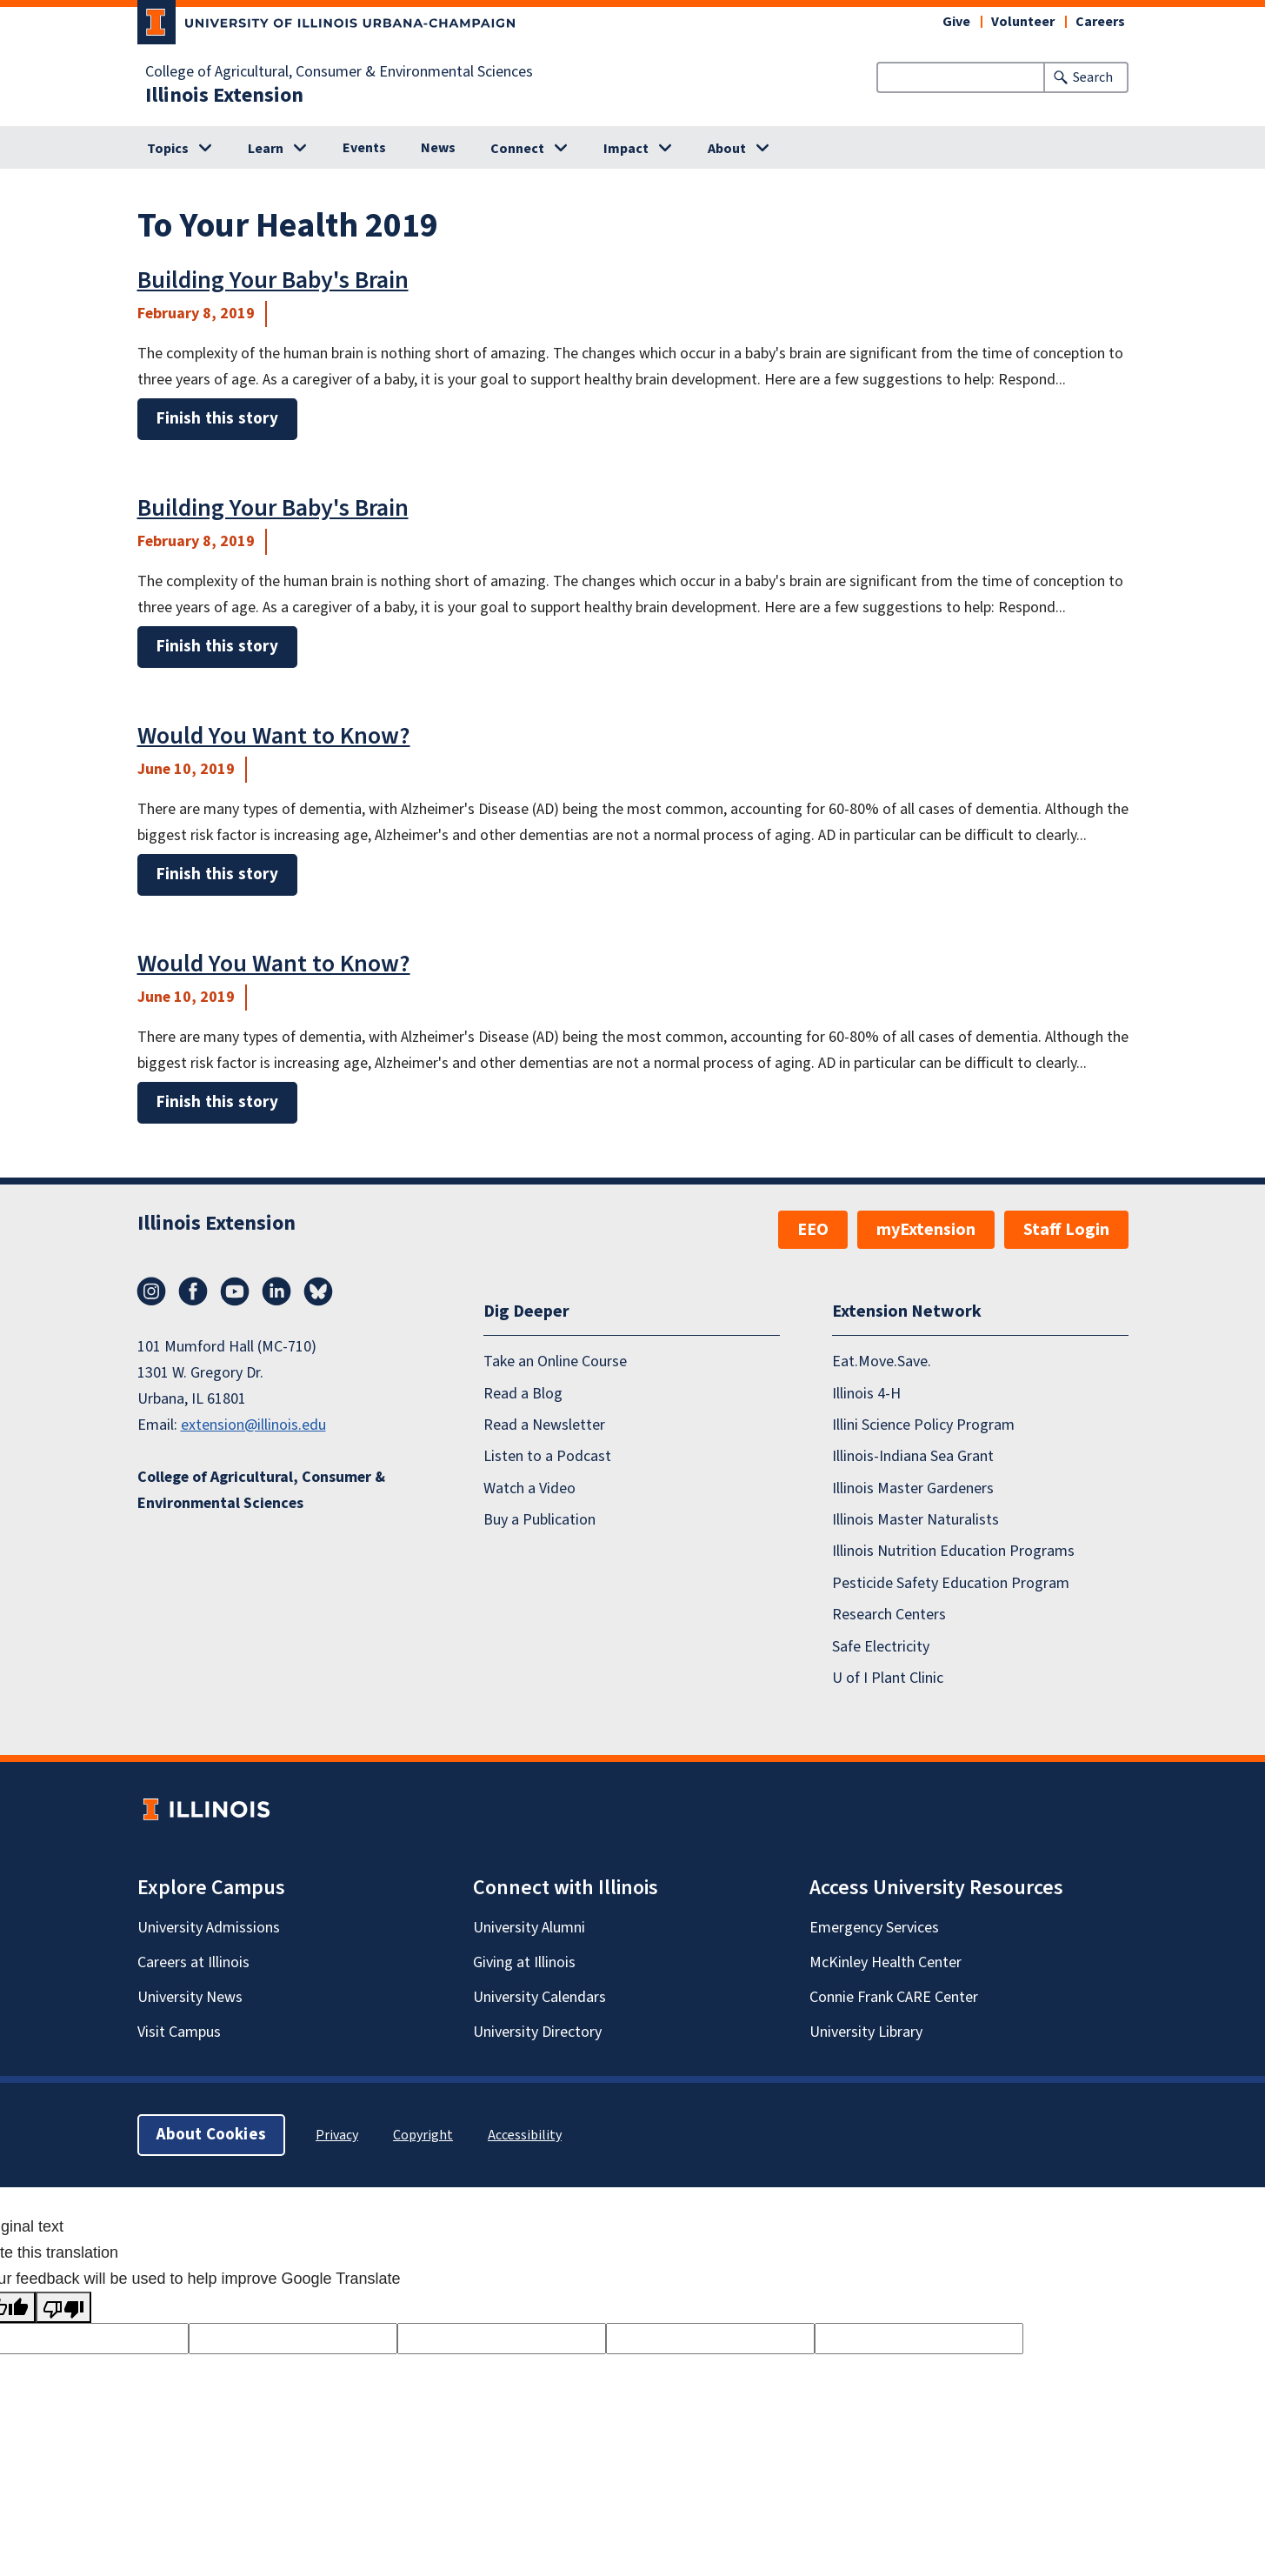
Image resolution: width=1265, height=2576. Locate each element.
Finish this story (217, 418)
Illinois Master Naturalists (915, 1520)
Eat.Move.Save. (881, 1361)
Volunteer (1023, 21)
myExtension (925, 1230)
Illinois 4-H (866, 1394)
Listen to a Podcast (547, 1456)
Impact (626, 148)
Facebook (193, 1291)
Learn (265, 148)
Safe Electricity (880, 1647)
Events (364, 147)
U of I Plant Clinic (887, 1678)
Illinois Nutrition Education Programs (953, 1551)
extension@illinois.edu (253, 1425)
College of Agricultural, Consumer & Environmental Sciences (339, 72)
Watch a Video (529, 1488)
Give (956, 21)
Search (1093, 77)
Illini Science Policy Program (923, 1425)
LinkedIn (276, 1291)
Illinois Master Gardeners (913, 1488)
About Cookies (211, 2134)
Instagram (151, 1291)
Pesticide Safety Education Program (950, 1583)
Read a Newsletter (544, 1425)
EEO (813, 1230)
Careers (1100, 21)
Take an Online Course (555, 1361)
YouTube (235, 1291)
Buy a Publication (539, 1520)
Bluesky (318, 1291)
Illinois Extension (224, 96)
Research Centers (889, 1614)
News (438, 147)
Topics (168, 148)
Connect (517, 148)
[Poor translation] (63, 2307)
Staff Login (1066, 1230)
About (727, 148)
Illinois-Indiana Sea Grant (913, 1456)
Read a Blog (523, 1394)
